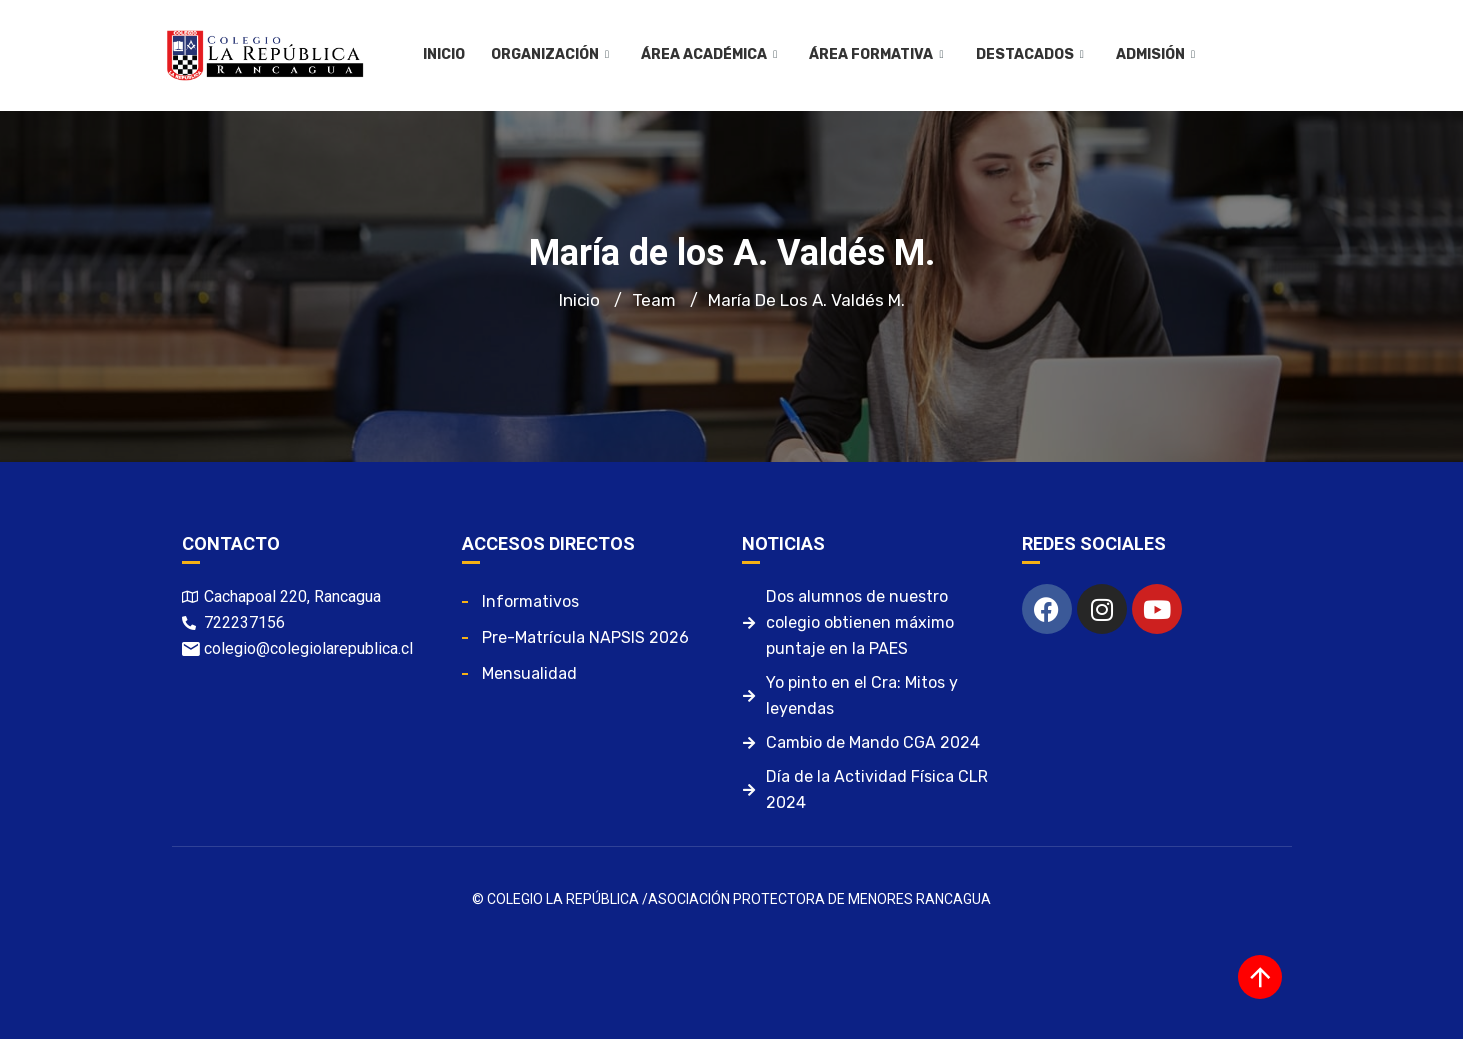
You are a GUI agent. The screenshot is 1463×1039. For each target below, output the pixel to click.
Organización (550, 55)
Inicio (444, 54)
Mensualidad (529, 673)
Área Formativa (876, 55)
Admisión (1154, 55)
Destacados (1029, 55)
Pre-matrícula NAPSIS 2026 (585, 637)
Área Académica (709, 55)
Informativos (530, 601)
